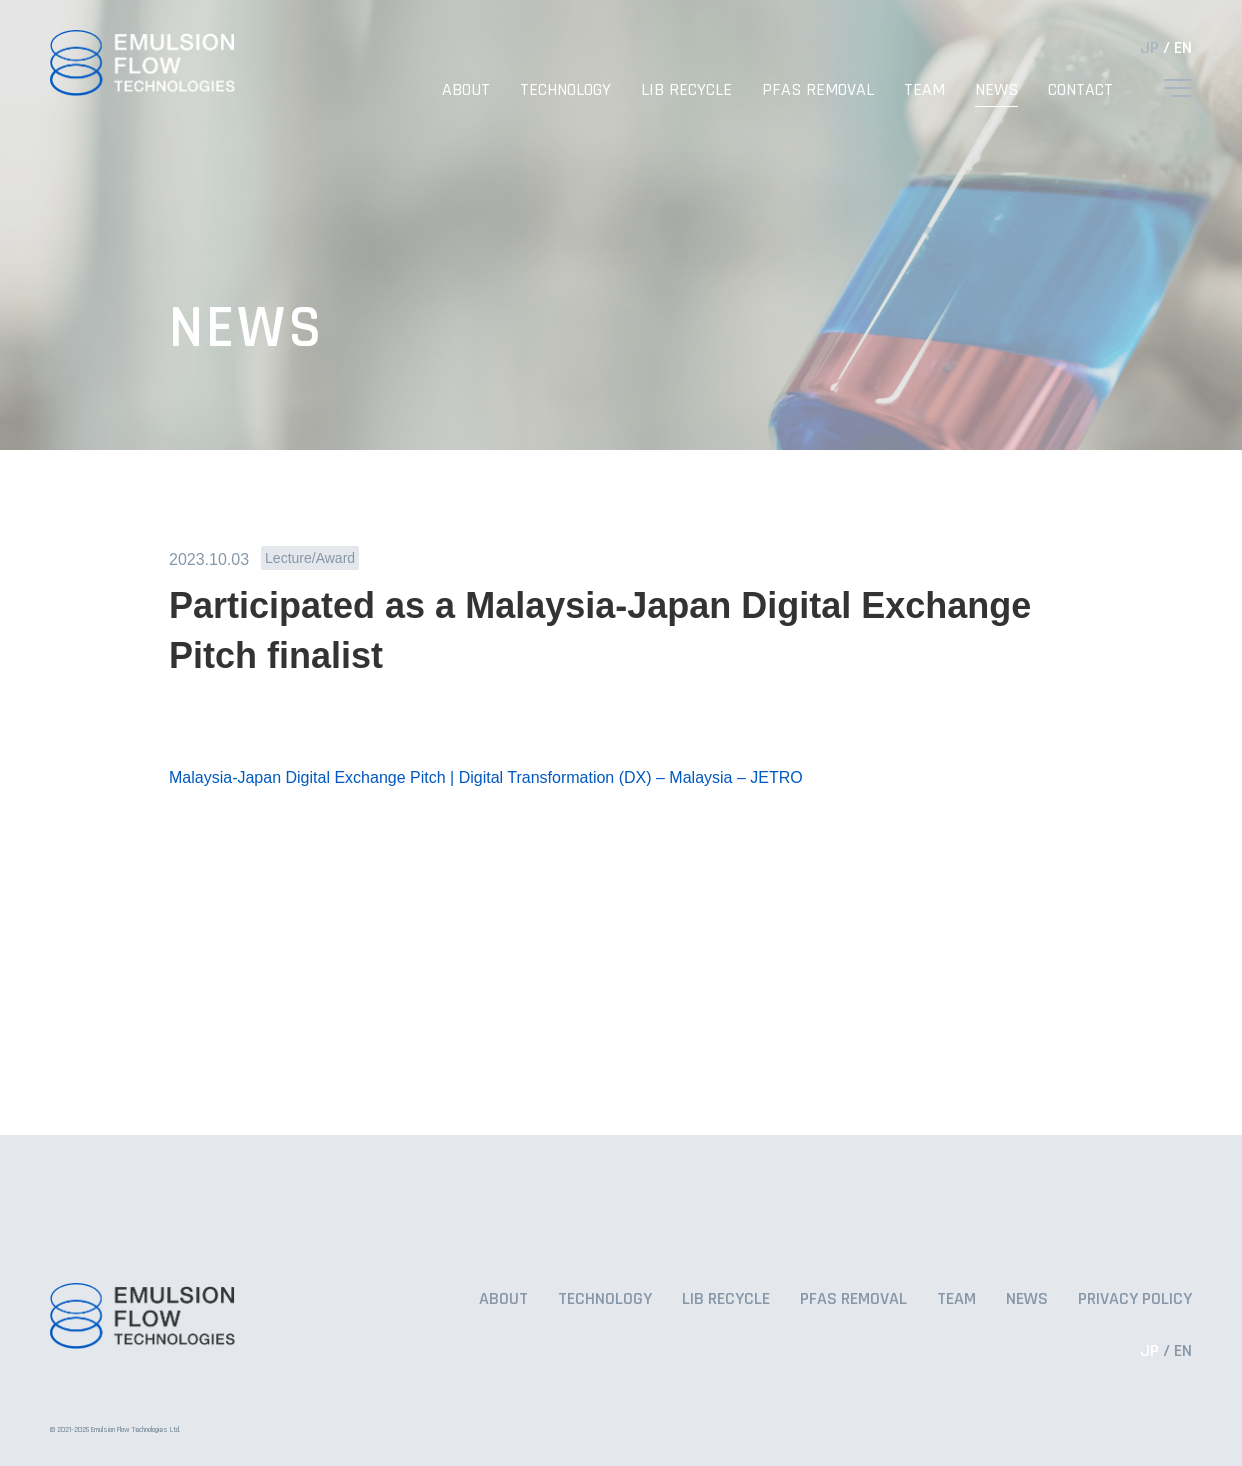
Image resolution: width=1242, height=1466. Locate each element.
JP (1149, 47)
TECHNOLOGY (565, 89)
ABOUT (466, 89)
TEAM (924, 89)
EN (1183, 47)
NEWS (996, 89)
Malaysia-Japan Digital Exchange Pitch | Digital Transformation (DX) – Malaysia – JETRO (486, 777)
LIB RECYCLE (686, 89)
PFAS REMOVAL (818, 89)
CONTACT (1080, 89)
